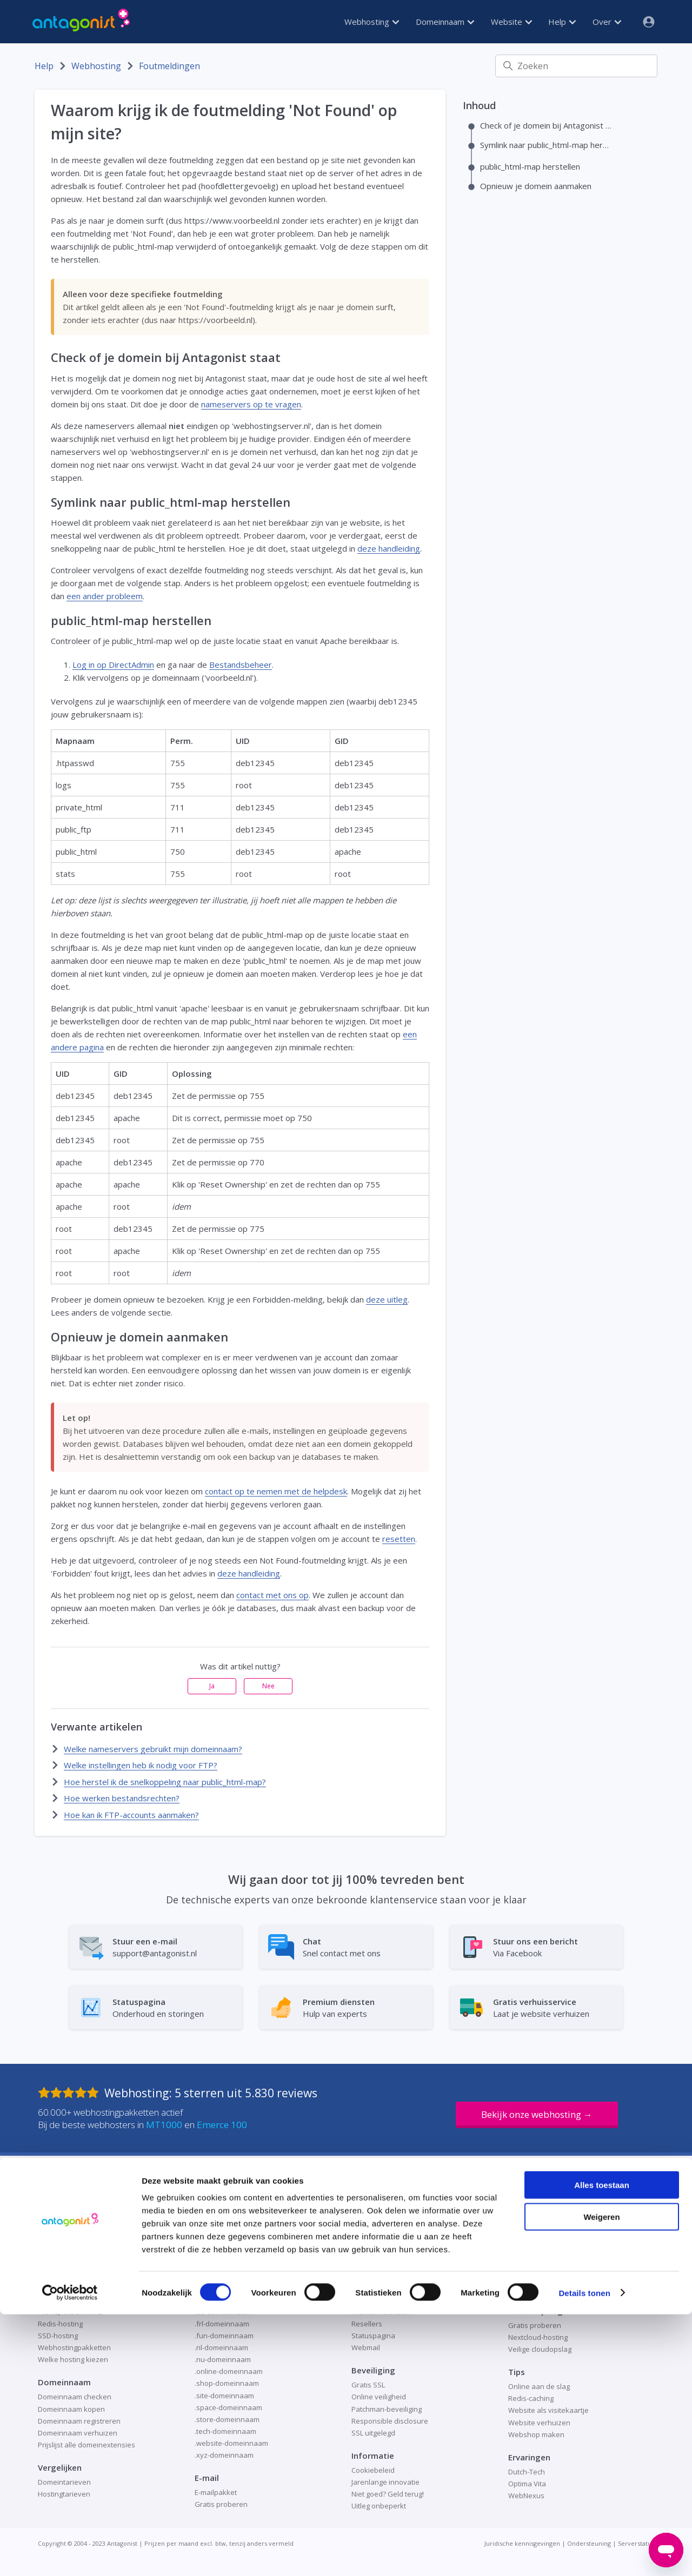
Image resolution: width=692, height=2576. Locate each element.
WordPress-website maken (552, 2288)
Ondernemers (374, 2288)
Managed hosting (66, 2264)
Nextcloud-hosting (538, 2337)
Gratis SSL (368, 2385)
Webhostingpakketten (74, 2347)
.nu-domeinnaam (223, 2359)
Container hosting (67, 2252)
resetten (398, 1538)
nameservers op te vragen (251, 404)
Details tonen (584, 2554)
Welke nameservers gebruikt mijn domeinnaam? (153, 1748)
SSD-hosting (58, 2335)
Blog (358, 2240)
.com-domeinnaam (225, 2276)
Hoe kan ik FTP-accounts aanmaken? (131, 1814)
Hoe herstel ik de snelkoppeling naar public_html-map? (165, 1781)
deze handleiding (388, 548)
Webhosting (371, 21)
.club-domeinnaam (225, 2264)
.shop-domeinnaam (227, 2383)
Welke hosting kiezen (73, 2359)
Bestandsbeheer (240, 664)
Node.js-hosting (63, 2288)
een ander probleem (104, 596)
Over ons (366, 2300)
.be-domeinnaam (223, 2252)
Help (562, 21)
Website (511, 21)
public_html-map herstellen (530, 166)
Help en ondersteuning (389, 2264)
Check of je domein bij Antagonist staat (546, 125)
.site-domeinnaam (224, 2395)
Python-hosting (63, 2300)
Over (607, 21)
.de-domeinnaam (223, 2288)
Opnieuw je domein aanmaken (535, 185)
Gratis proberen (534, 2325)
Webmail (365, 2347)
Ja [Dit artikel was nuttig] (212, 1686)
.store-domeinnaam (227, 2419)
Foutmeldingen (169, 66)
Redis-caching (531, 2398)
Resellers (366, 2324)
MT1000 (164, 2124)
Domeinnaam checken (74, 2396)
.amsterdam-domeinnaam (237, 2240)
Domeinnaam (445, 21)
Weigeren (601, 2478)
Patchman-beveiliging (386, 2409)
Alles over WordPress (543, 2240)
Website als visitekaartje (548, 2410)
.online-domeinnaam (229, 2371)
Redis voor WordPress (545, 2264)
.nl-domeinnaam (221, 2347)
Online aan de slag (539, 2386)
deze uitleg (387, 1299)
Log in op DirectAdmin (113, 664)
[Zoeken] (576, 66)
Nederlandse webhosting (79, 2276)
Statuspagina (373, 2335)
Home (361, 2276)
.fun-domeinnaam (224, 2335)
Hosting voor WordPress (548, 2252)
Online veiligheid (378, 2396)
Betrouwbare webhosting (79, 2240)
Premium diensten (381, 2312)
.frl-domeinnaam (222, 2324)
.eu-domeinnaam (223, 2312)
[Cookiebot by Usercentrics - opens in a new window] (70, 2555)
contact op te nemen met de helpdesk (276, 1491)
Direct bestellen (377, 2252)
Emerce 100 (222, 2124)
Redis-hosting (60, 2324)
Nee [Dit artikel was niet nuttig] (268, 1686)
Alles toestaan (601, 2446)
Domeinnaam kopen (71, 2409)
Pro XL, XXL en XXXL (70, 2312)
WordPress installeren (545, 2276)
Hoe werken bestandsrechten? (121, 1798)
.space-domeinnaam (228, 2407)
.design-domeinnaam (229, 2300)
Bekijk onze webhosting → (537, 2114)
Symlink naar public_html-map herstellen (546, 144)
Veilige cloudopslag (539, 2349)
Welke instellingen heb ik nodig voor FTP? (140, 1765)
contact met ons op (272, 1594)
